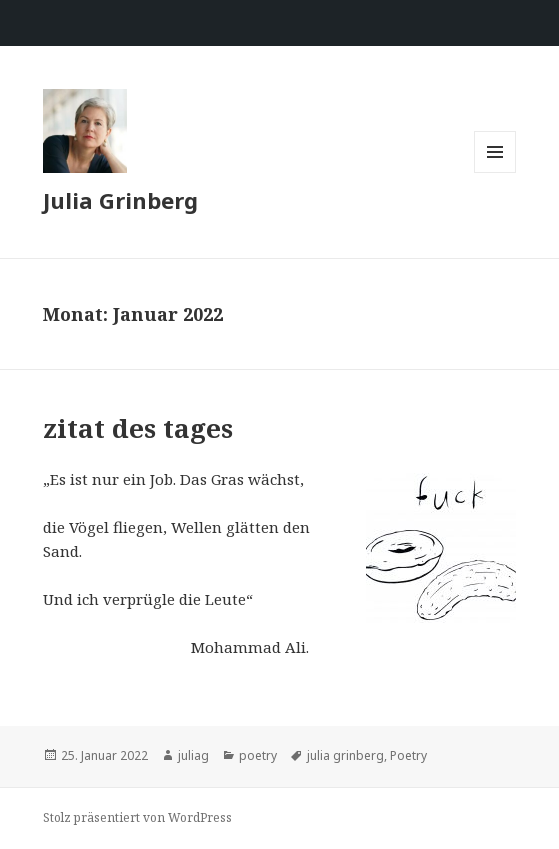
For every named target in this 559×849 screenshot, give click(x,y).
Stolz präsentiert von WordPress (137, 817)
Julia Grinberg (120, 200)
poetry (258, 755)
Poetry (408, 755)
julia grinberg (345, 755)
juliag (193, 755)
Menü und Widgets (495, 172)
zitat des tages (138, 428)
